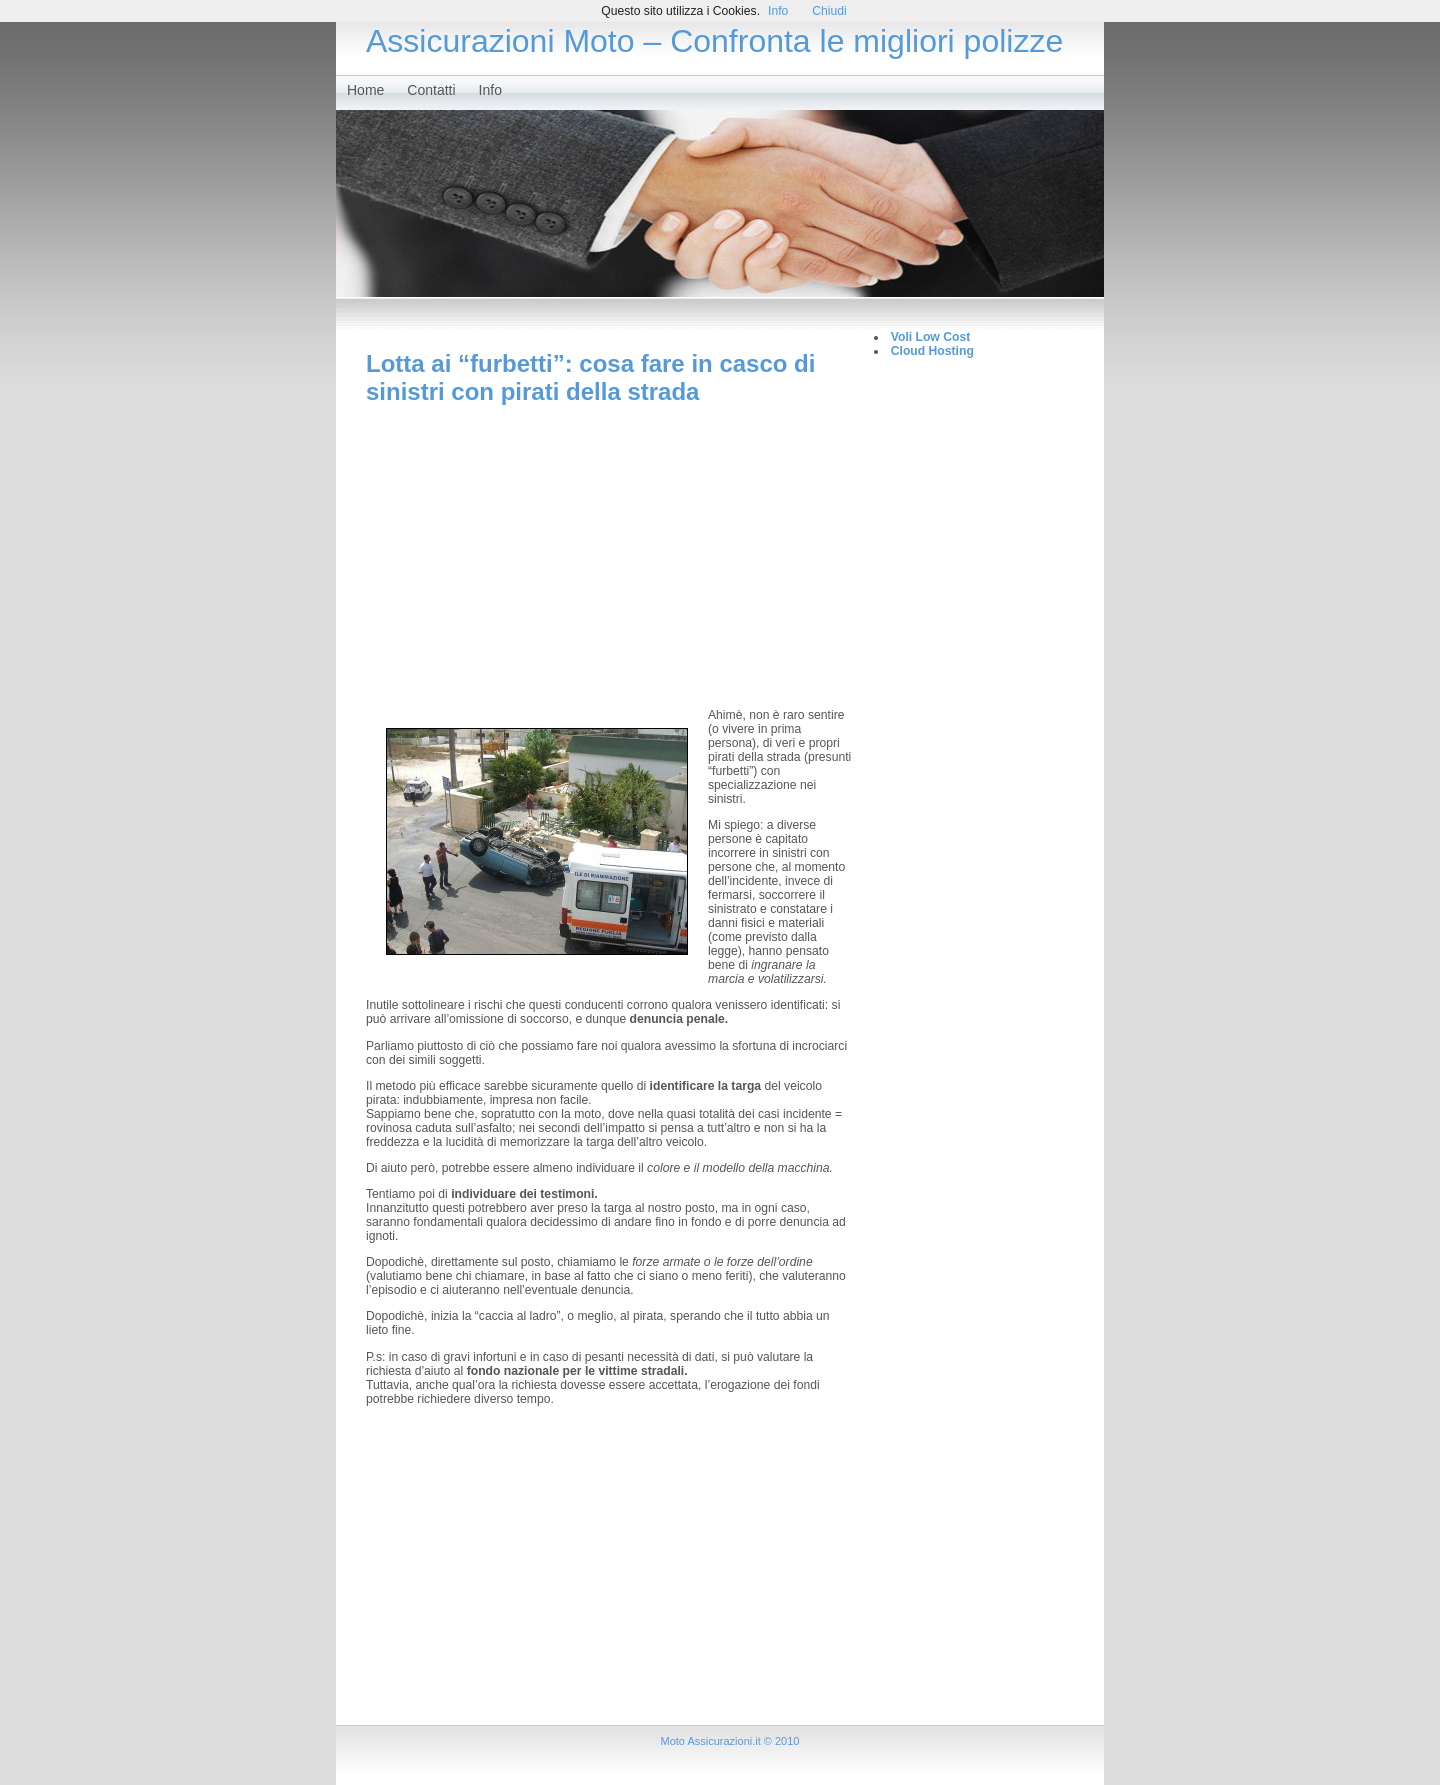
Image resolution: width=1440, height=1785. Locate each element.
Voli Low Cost (930, 337)
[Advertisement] (610, 556)
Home (365, 90)
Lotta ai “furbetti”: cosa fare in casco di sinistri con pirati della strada (590, 377)
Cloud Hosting (932, 351)
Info (490, 90)
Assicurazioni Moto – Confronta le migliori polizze (714, 41)
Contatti (431, 90)
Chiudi (829, 11)
